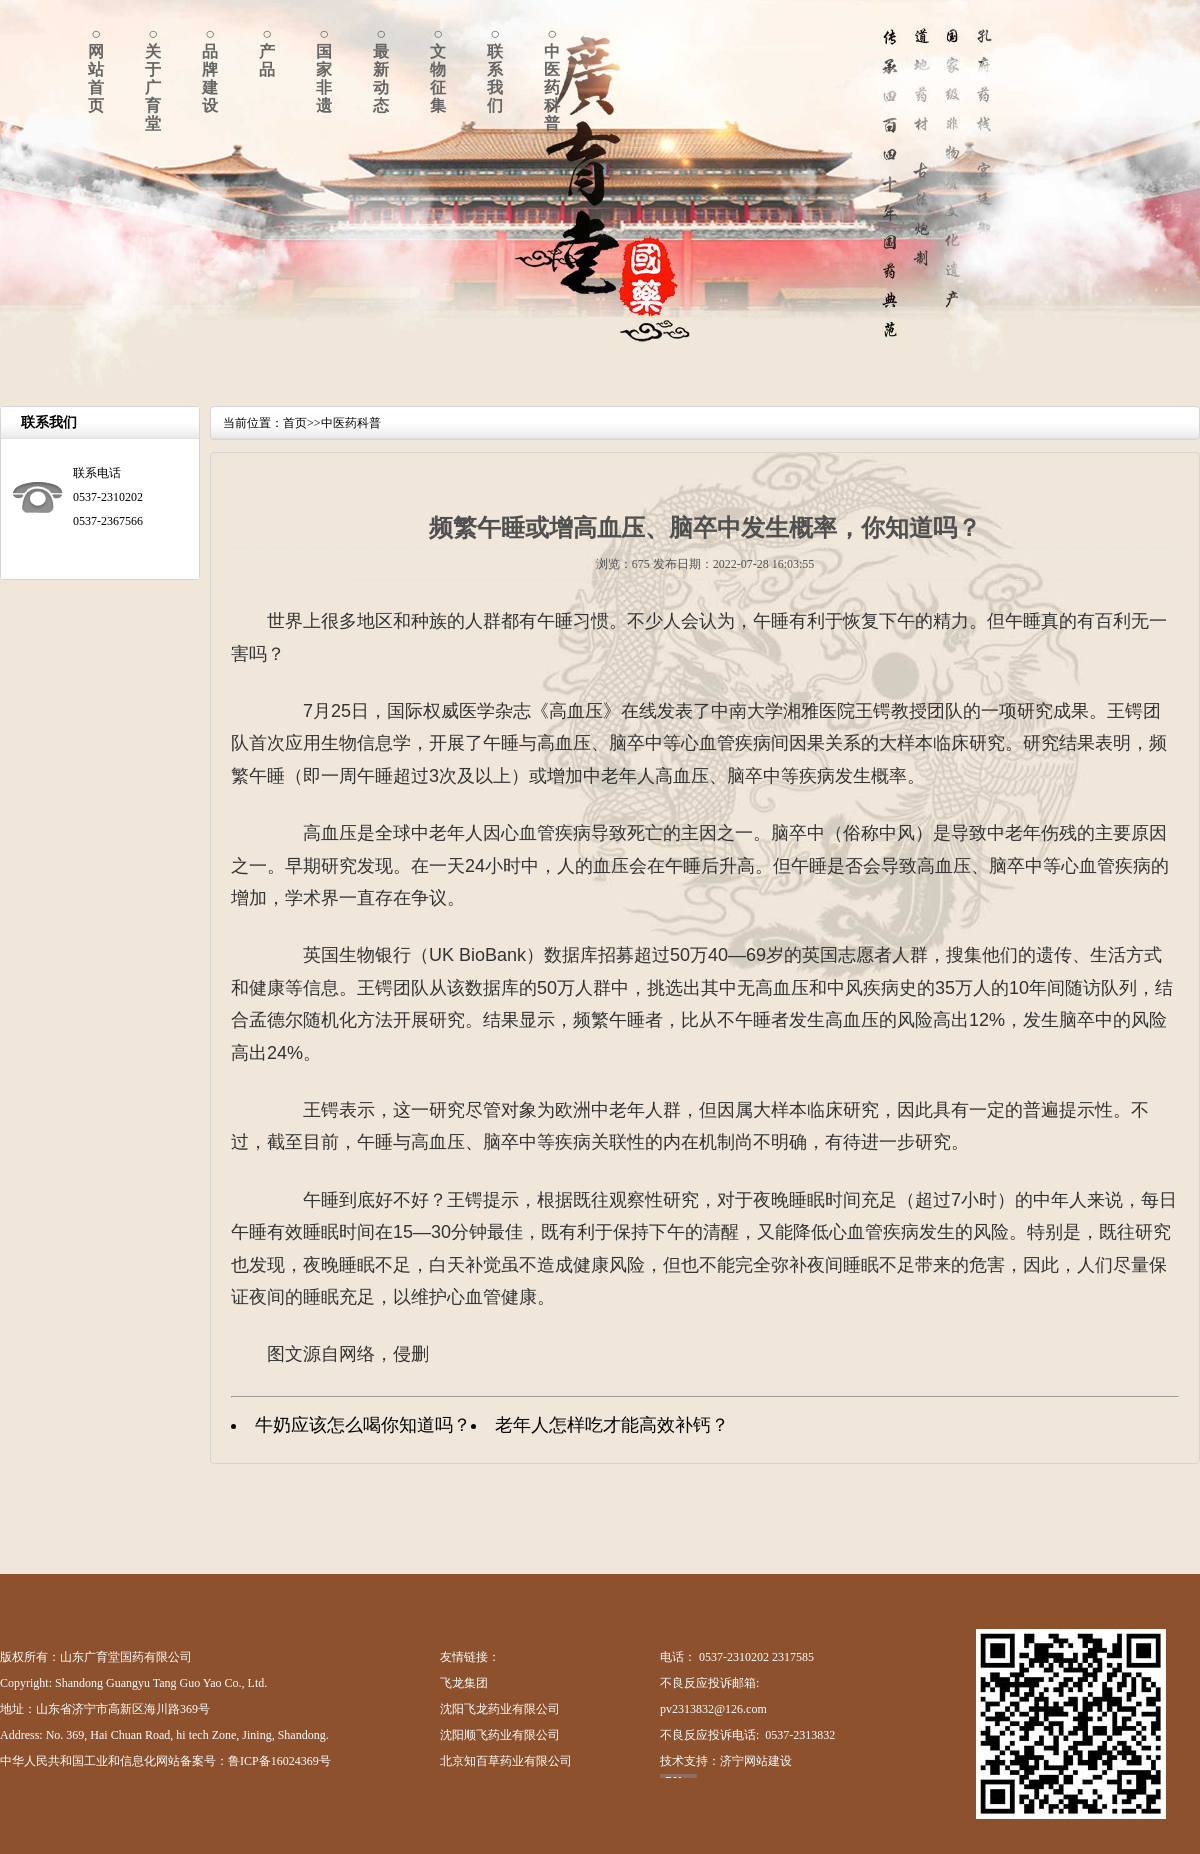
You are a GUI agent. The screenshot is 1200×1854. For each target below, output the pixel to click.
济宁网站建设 (756, 1761)
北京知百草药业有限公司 (506, 1761)
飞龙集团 (464, 1683)
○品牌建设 (210, 69)
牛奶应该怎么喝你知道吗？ (363, 1425)
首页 (295, 423)
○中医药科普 (552, 78)
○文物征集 (438, 69)
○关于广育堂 (153, 78)
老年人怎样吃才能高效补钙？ (612, 1425)
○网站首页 (96, 69)
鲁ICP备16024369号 (279, 1761)
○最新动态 (381, 69)
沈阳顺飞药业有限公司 (500, 1735)
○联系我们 (495, 69)
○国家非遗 (324, 69)
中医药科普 (351, 423)
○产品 (267, 51)
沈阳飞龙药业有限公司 (500, 1709)
